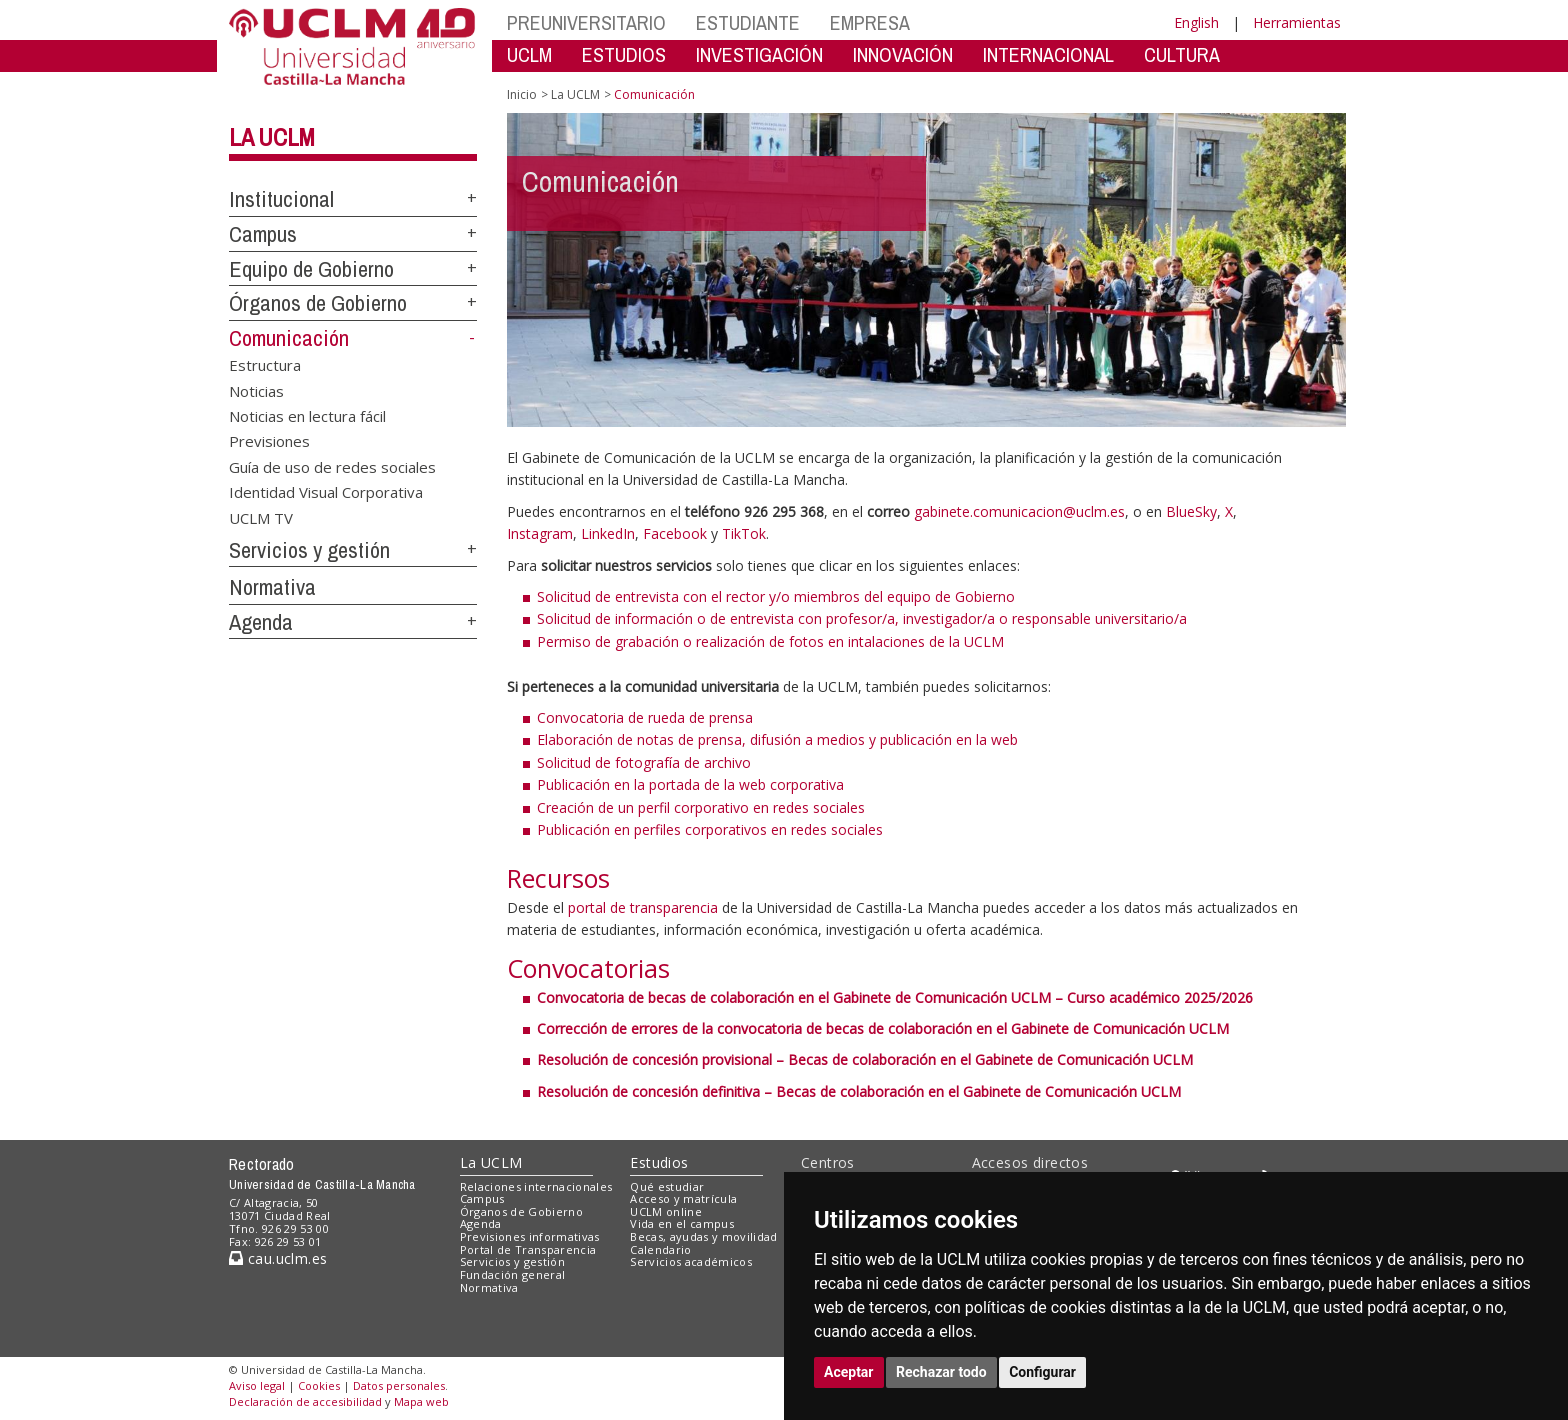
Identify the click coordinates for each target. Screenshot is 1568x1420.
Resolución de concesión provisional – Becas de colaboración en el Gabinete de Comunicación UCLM (865, 1059)
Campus (263, 234)
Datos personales (399, 1385)
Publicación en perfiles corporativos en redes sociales (710, 829)
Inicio (522, 94)
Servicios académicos (691, 1261)
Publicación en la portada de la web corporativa (690, 784)
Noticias (256, 390)
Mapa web (421, 1401)
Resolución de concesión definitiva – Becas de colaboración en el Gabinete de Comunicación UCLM (859, 1091)
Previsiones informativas (530, 1236)
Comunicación (289, 338)
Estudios (659, 1162)
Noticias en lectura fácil (307, 415)
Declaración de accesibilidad (305, 1401)
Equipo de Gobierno (311, 269)
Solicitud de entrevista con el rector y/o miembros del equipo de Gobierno (776, 596)
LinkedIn (608, 533)
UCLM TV (261, 517)
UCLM (529, 54)
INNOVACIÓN (903, 54)
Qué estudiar (667, 1186)
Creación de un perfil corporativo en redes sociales (701, 807)
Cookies (319, 1385)
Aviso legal (257, 1385)
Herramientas (1297, 22)
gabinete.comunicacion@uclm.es (1019, 511)
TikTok (744, 533)
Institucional (281, 199)
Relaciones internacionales (536, 1186)
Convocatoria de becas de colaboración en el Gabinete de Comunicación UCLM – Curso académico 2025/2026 (895, 997)
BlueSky (1191, 511)
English (1196, 22)
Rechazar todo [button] (941, 1372)
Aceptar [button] (849, 1372)
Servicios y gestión (309, 550)
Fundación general (513, 1274)
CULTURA (1182, 54)
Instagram (540, 533)
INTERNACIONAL (1048, 54)
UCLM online (666, 1211)
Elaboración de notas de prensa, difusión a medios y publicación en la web (777, 739)
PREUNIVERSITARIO (586, 22)
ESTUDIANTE (748, 22)
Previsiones (269, 441)
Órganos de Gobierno (318, 303)
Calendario (660, 1249)
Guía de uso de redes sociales (332, 466)
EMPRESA (870, 22)
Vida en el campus (682, 1223)
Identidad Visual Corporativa (326, 492)
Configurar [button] (1042, 1372)
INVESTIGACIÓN (759, 54)
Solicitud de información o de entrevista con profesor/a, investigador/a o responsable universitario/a (862, 618)
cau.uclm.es (278, 1258)
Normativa (272, 587)
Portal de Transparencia (528, 1249)
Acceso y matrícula (683, 1198)
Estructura (265, 365)
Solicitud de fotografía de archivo (644, 762)
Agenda (261, 622)
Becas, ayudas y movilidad (703, 1236)
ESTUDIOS (624, 54)
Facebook (675, 533)
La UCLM (272, 137)
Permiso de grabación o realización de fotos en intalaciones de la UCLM (770, 641)
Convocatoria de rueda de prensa (645, 717)
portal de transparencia (643, 907)
